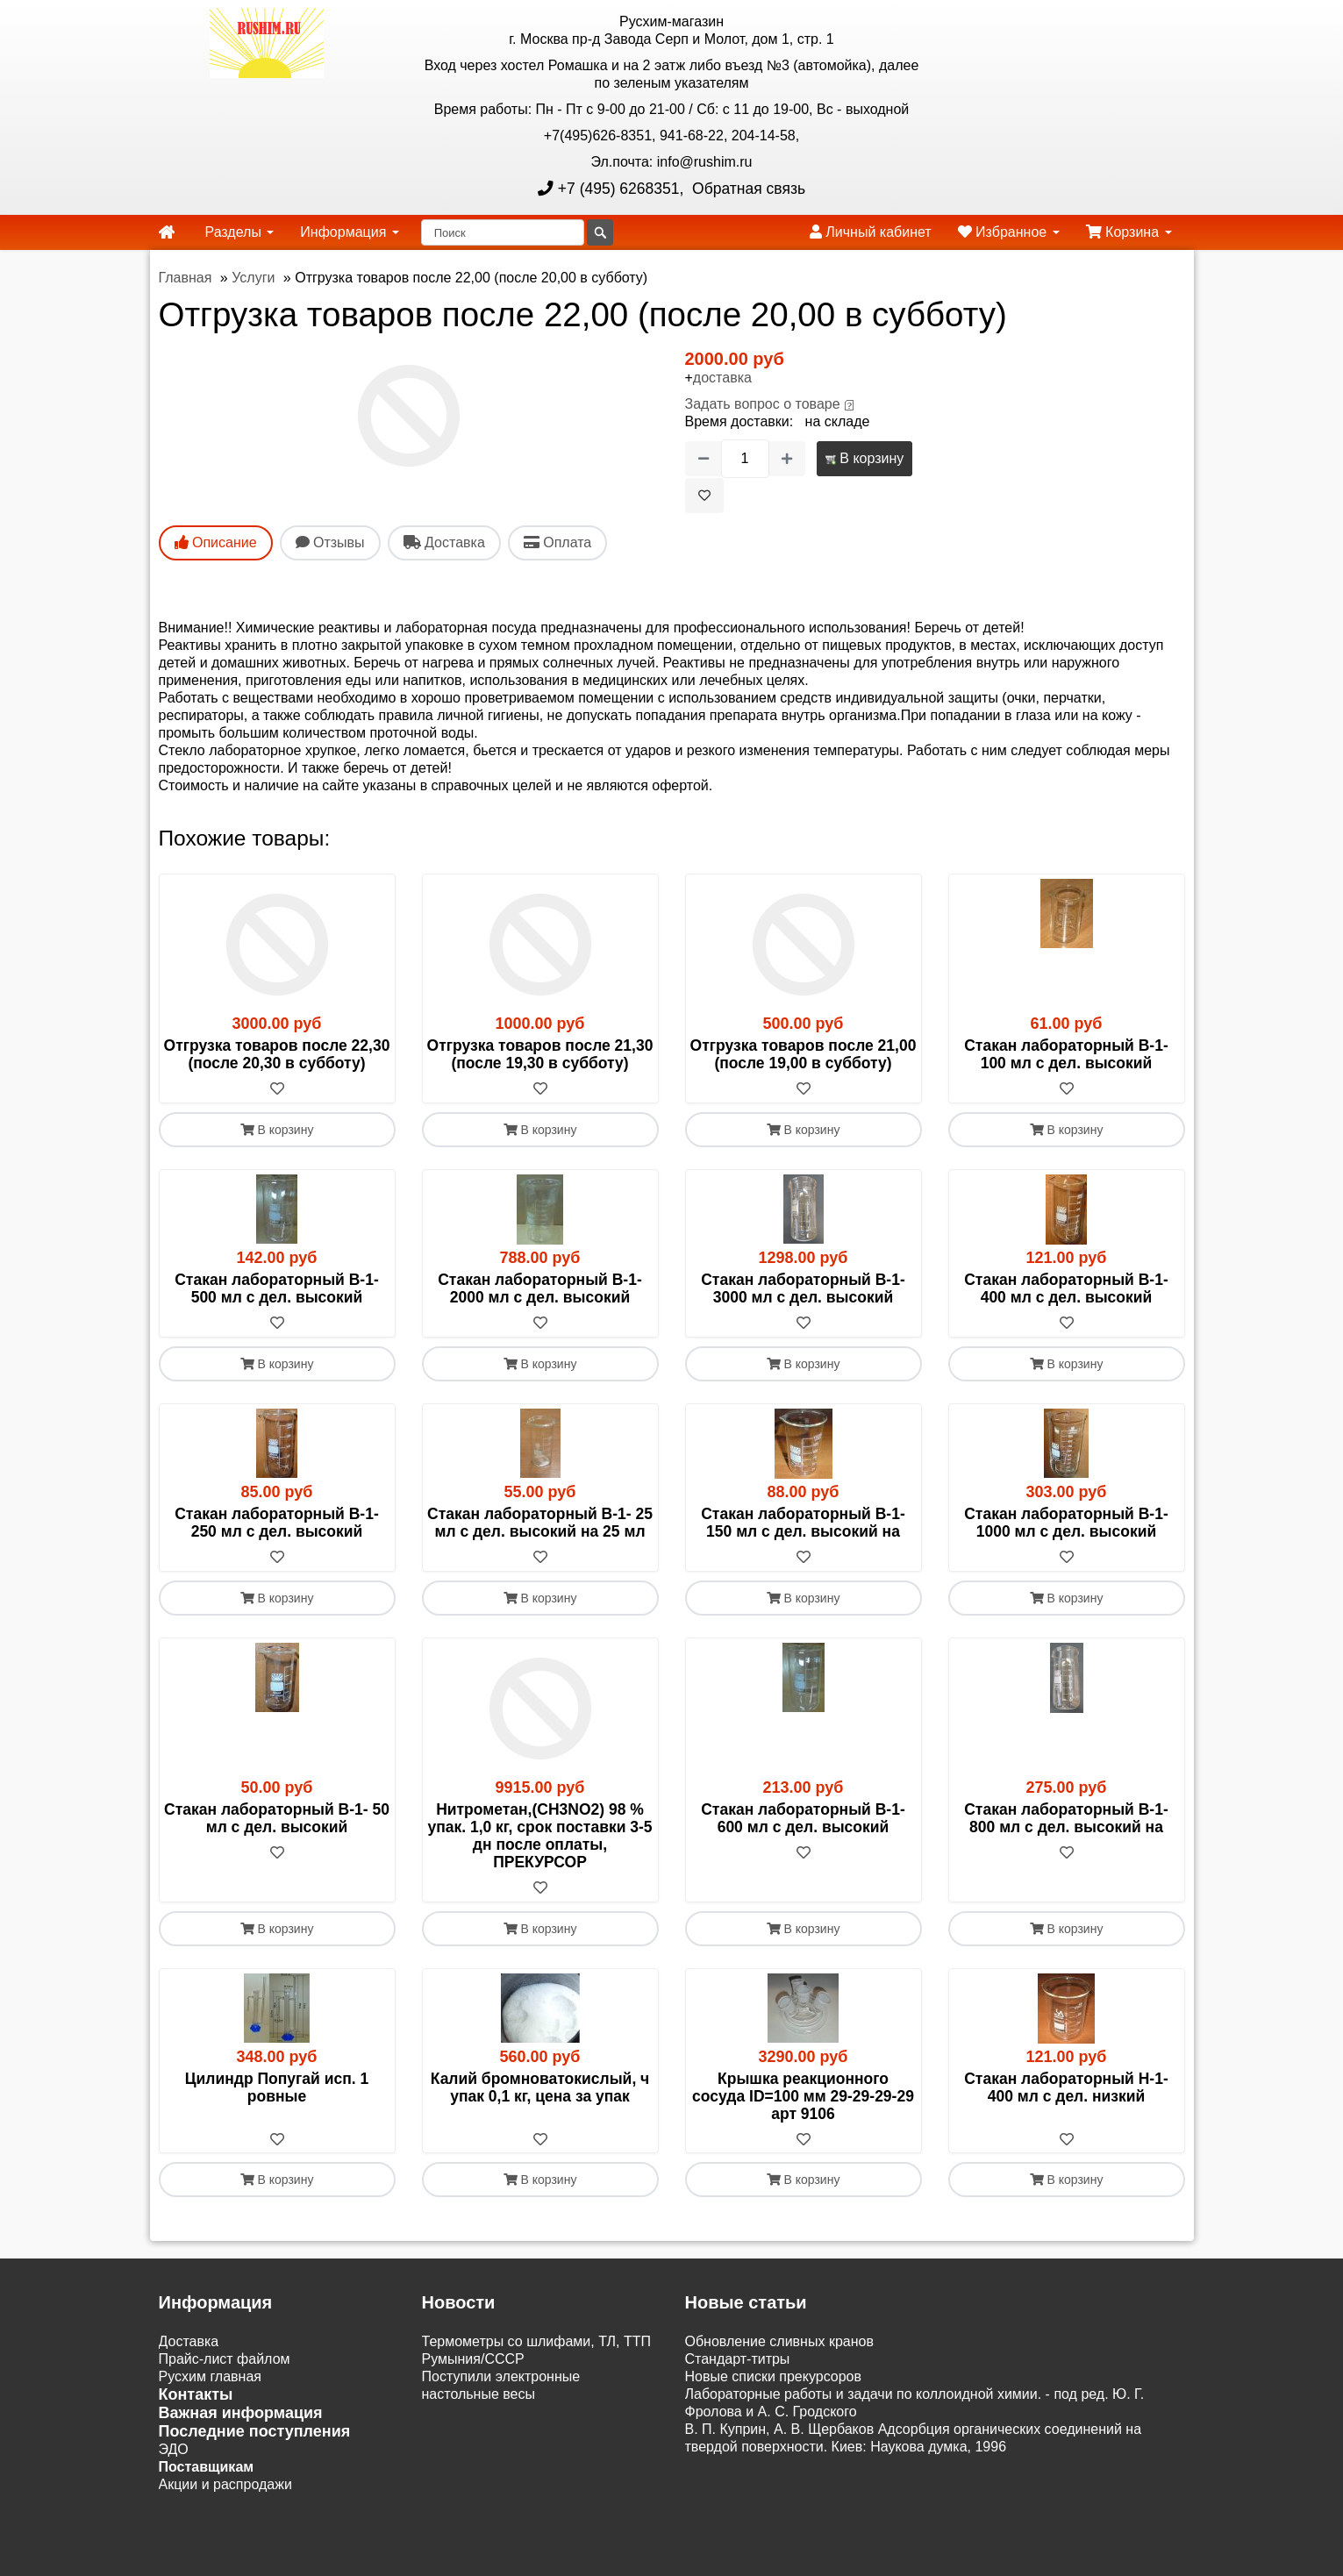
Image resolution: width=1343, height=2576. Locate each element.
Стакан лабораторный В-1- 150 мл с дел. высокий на (803, 1522)
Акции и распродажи (225, 2485)
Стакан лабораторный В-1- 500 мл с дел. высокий (277, 1288)
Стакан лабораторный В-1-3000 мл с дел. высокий (803, 1288)
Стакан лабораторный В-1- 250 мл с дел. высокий (277, 1522)
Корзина (1129, 232)
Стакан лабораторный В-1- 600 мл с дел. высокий (803, 1818)
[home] (166, 232)
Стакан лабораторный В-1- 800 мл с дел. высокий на (1066, 1818)
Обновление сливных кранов (779, 2342)
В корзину (864, 458)
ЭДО (174, 2450)
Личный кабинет (871, 232)
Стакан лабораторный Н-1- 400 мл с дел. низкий (1066, 2087)
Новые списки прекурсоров (773, 2377)
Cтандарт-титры (737, 2359)
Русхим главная (210, 2377)
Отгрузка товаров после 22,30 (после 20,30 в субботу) (277, 1054)
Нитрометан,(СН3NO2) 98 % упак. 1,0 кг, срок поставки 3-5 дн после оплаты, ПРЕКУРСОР (539, 1836)
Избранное (1009, 232)
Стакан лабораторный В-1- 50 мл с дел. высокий (276, 1818)
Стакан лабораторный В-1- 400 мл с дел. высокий (1066, 1288)
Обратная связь (746, 188)
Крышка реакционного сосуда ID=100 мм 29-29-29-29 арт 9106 (803, 2096)
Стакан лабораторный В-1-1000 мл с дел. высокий (1066, 1522)
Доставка (189, 2342)
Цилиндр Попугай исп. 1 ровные (276, 2087)
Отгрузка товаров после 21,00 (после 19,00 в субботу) (803, 1054)
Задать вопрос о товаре (762, 403)
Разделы (240, 232)
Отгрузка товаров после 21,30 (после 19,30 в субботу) (540, 1054)
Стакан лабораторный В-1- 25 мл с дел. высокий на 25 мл (540, 1522)
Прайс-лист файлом (224, 2359)
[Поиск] (502, 232)
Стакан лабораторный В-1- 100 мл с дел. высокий (1066, 1054)
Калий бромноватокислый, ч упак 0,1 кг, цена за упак (540, 2087)
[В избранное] (704, 495)
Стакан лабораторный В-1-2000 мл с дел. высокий (540, 1288)
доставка (722, 377)
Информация (349, 232)
